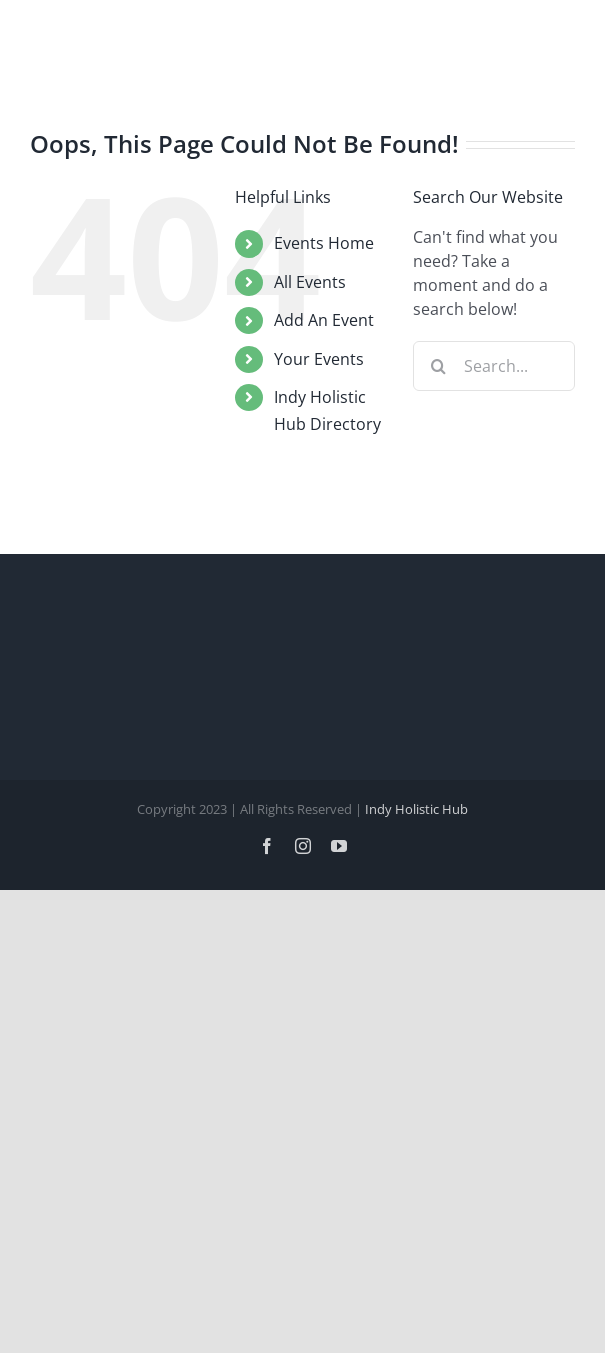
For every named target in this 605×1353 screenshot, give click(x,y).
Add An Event (324, 320)
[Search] (438, 366)
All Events (310, 282)
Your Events (319, 359)
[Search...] (494, 366)
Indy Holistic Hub (416, 809)
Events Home (324, 243)
